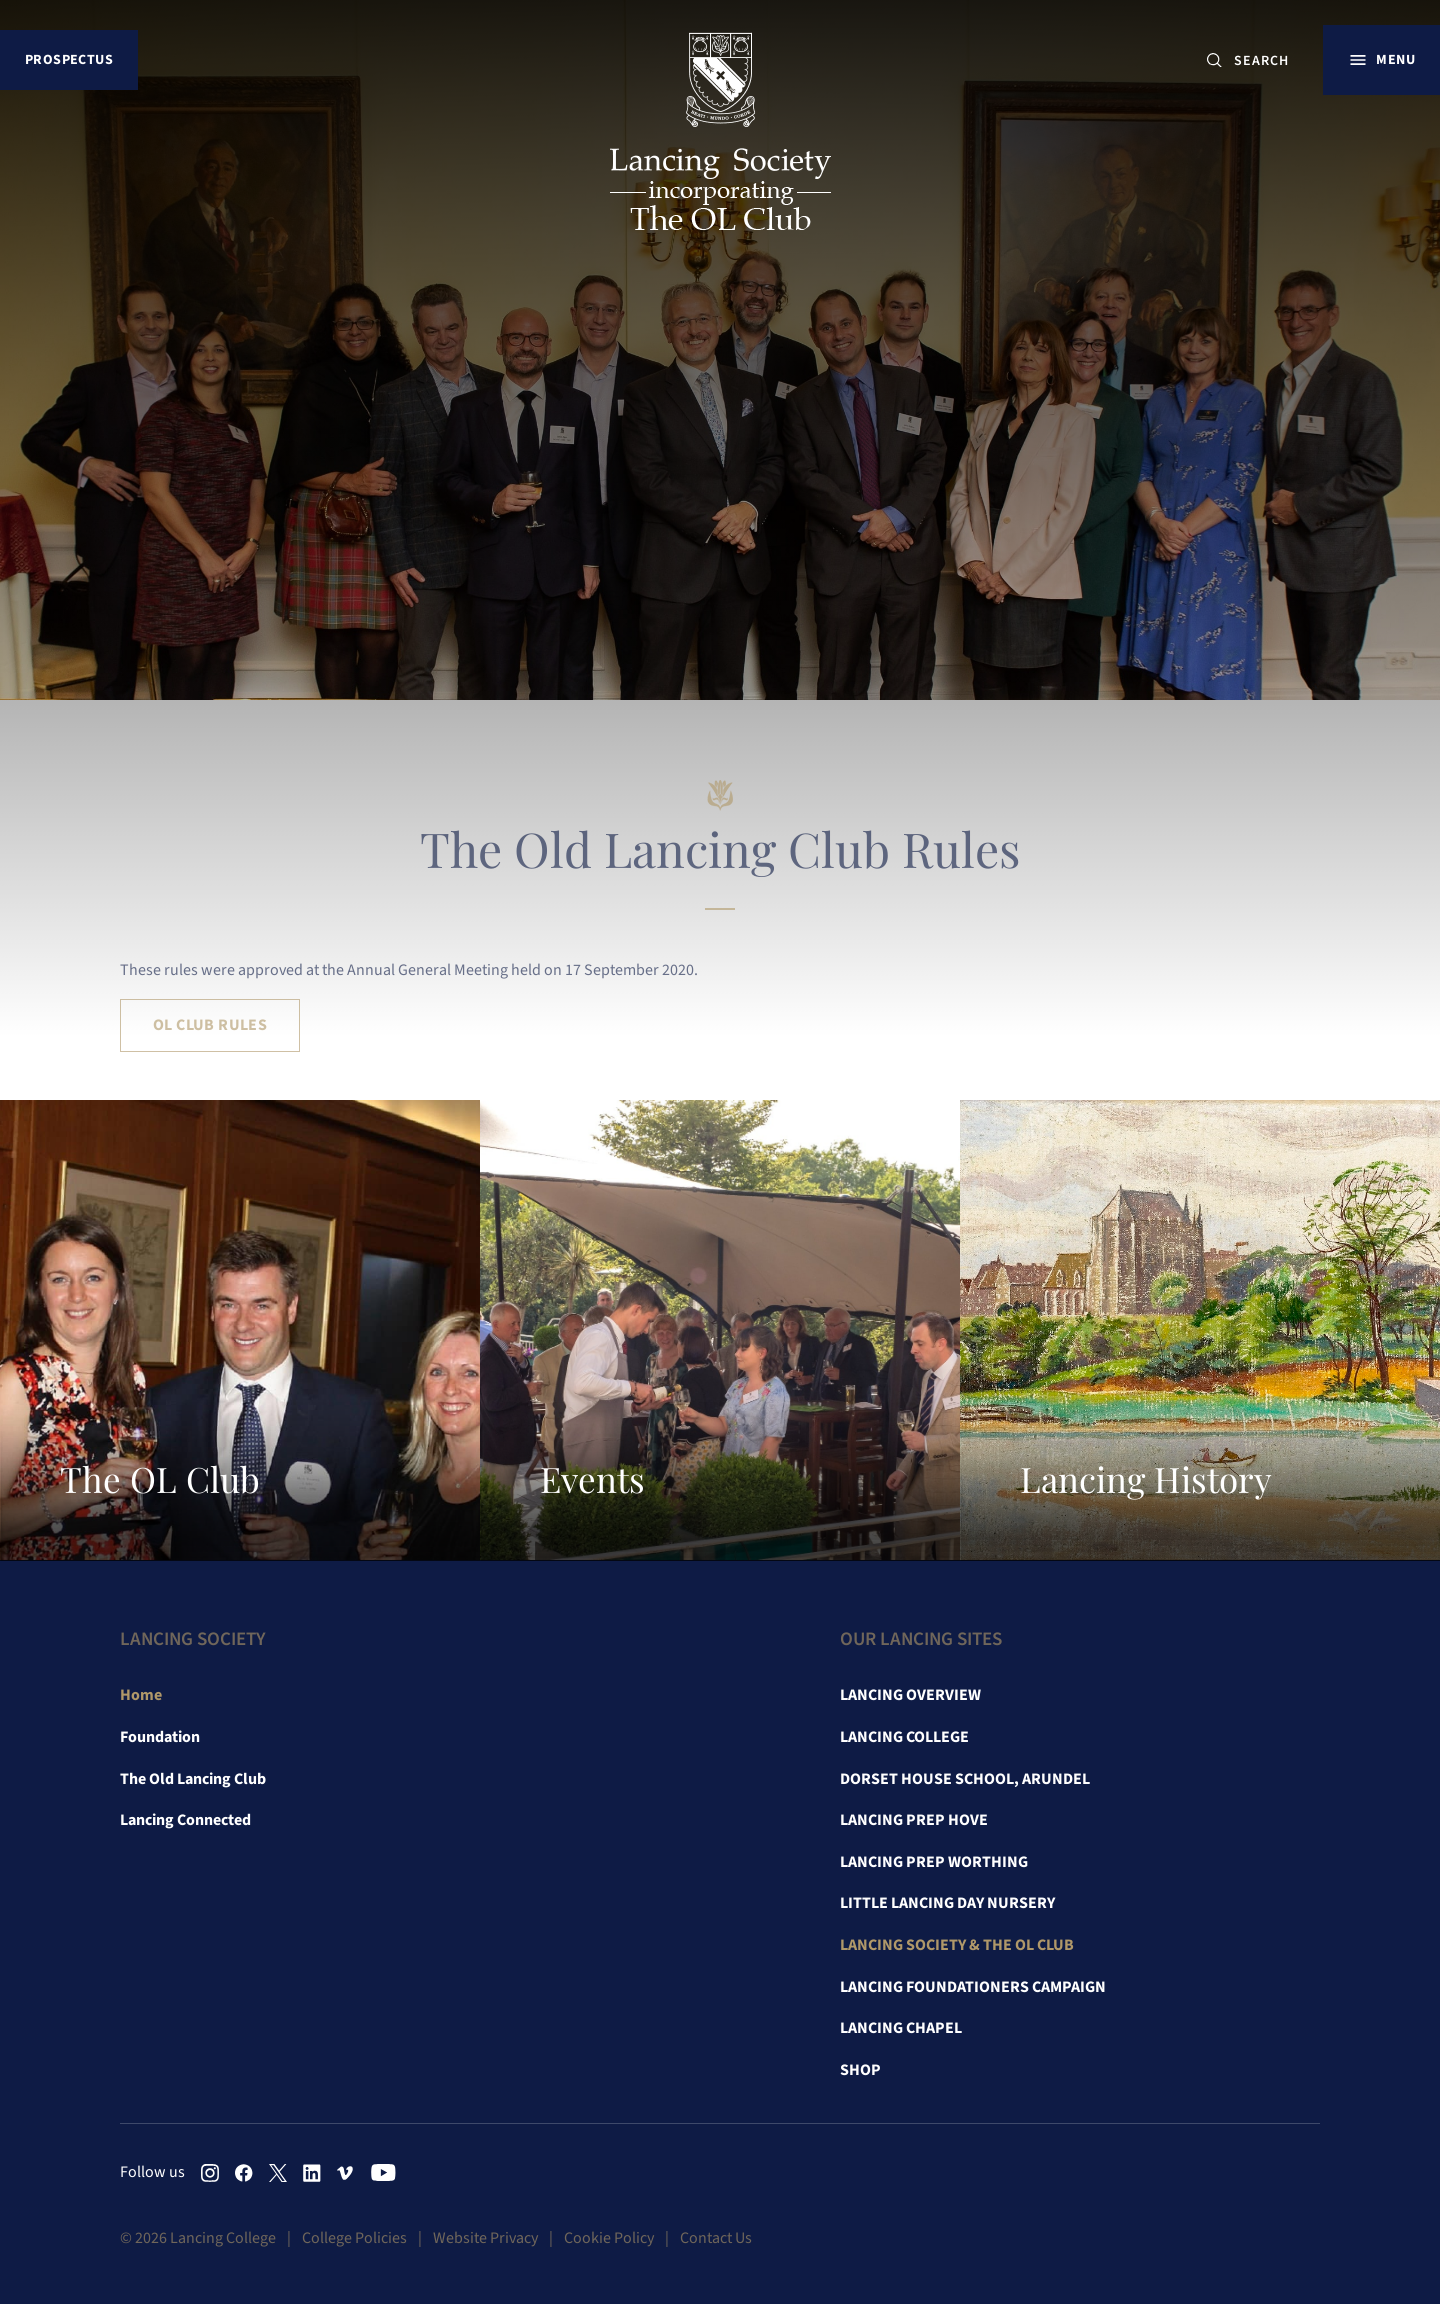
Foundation (160, 1737)
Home (141, 1695)
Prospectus (69, 59)
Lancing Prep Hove (914, 1820)
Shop (860, 2070)
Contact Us (716, 2238)
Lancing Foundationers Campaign (973, 1987)
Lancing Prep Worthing (934, 1862)
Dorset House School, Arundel (965, 1779)
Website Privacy (485, 2238)
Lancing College (904, 1737)
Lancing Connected (185, 1820)
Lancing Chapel (901, 2028)
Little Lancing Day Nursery (947, 1903)
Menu (1395, 59)
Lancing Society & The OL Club (957, 1945)
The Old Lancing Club (193, 1779)
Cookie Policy (609, 2238)
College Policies (354, 2238)
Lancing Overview (910, 1695)
